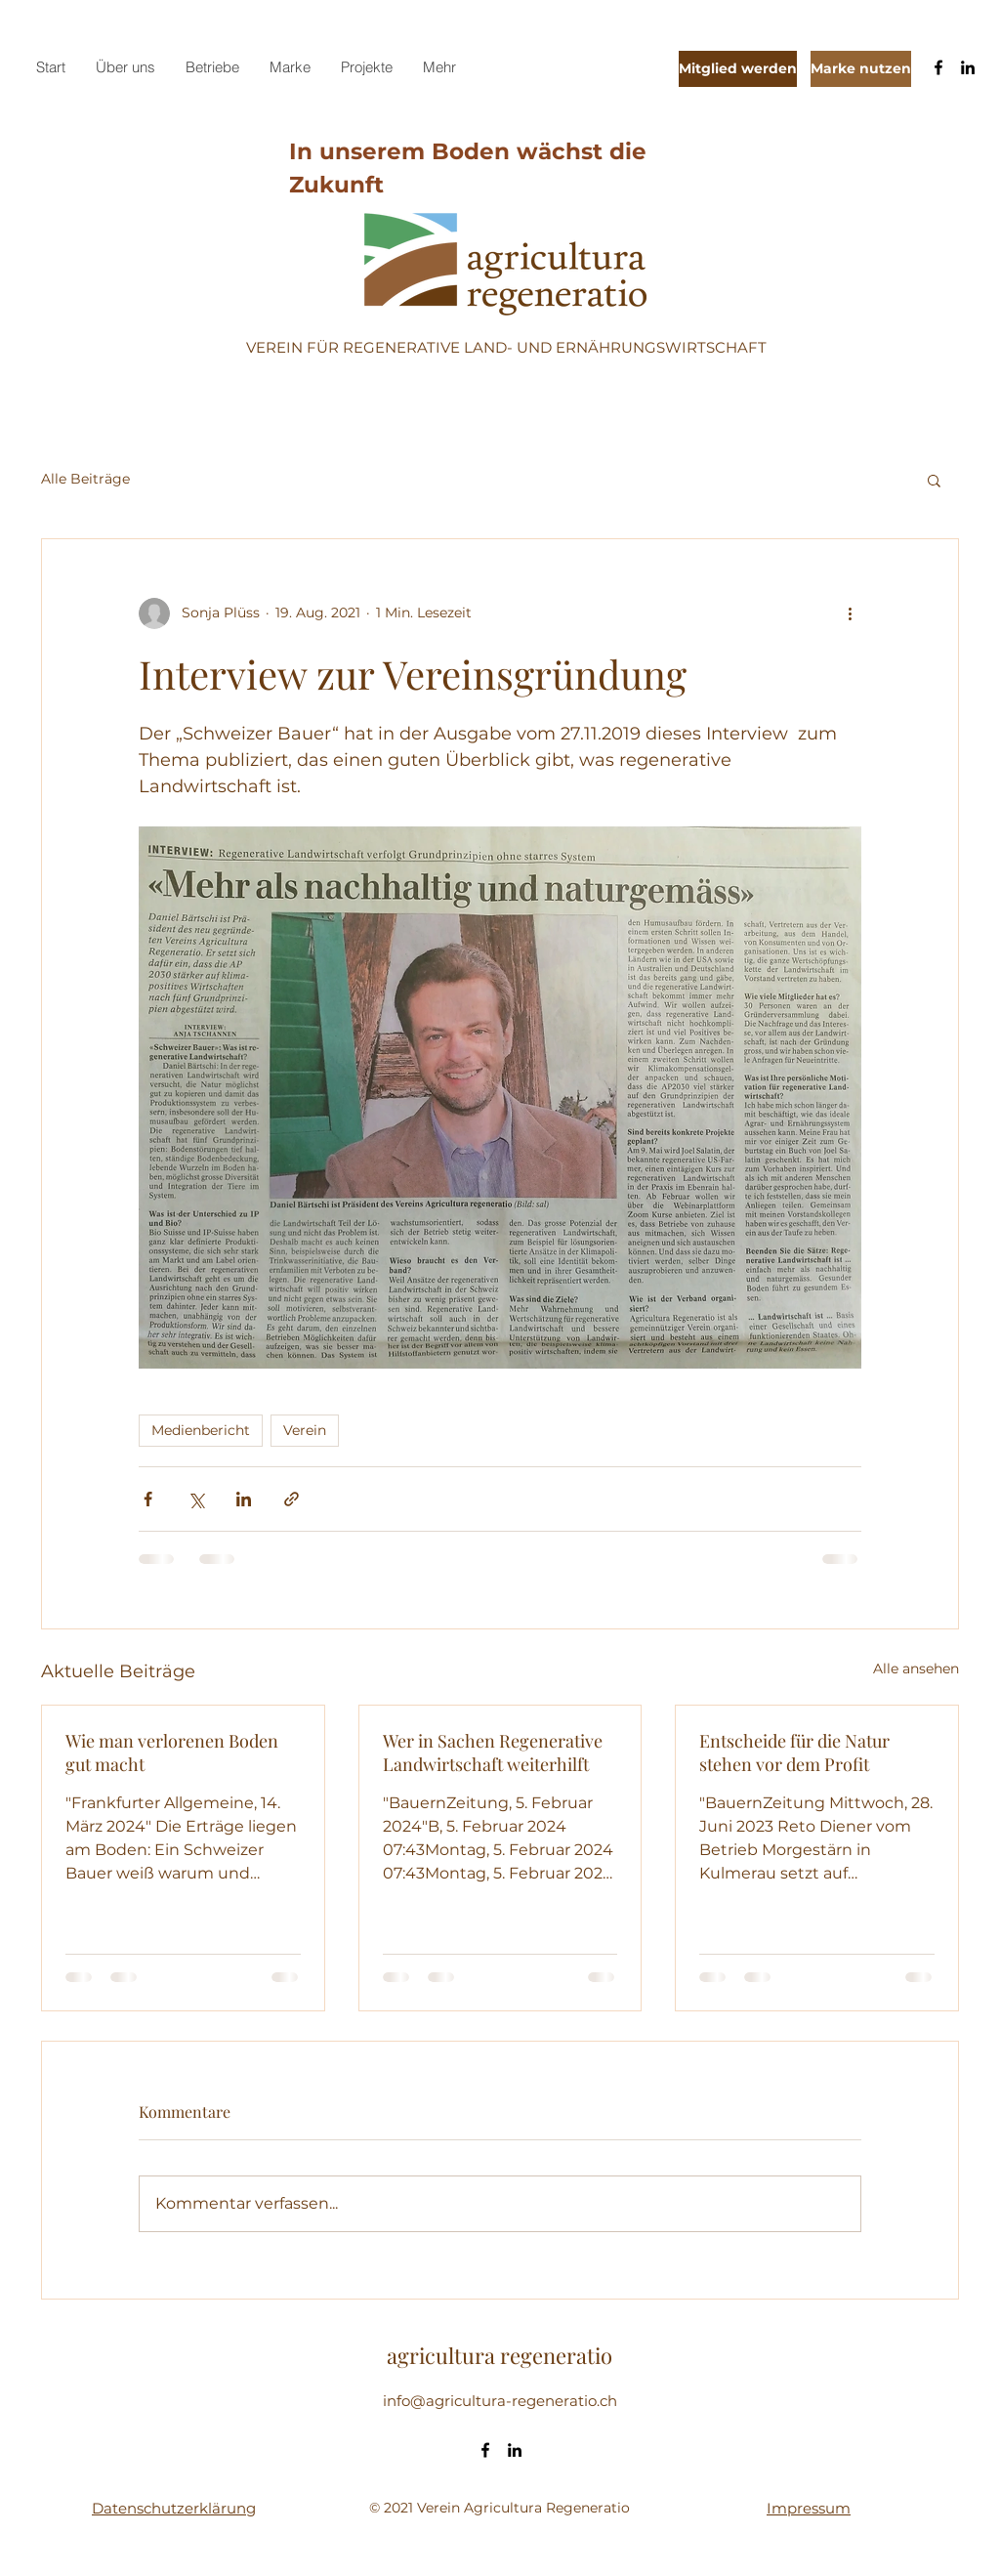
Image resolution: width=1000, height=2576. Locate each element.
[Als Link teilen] (291, 1499)
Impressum (809, 2508)
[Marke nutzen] (861, 69)
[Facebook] (938, 67)
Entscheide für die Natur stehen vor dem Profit (794, 1752)
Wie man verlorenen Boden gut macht (171, 1752)
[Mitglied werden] (738, 69)
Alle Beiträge (85, 478)
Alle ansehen (916, 1668)
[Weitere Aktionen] (849, 613)
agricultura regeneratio (499, 2355)
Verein (304, 1430)
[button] (934, 479)
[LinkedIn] (968, 67)
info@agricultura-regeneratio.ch (500, 2400)
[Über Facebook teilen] (148, 1499)
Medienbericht (200, 1430)
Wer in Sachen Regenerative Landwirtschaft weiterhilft (493, 1752)
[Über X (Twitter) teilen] (196, 1499)
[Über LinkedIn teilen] (243, 1499)
